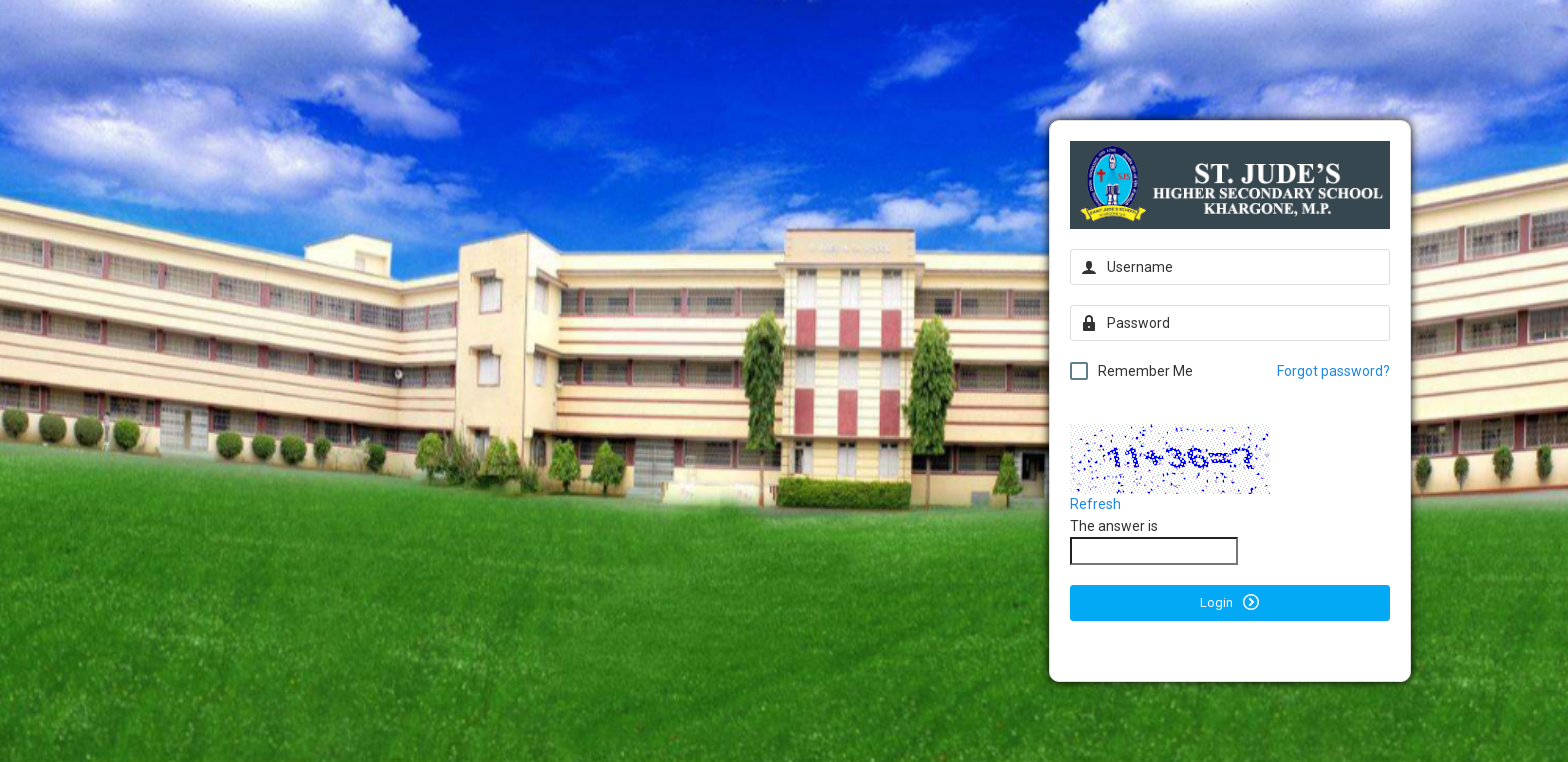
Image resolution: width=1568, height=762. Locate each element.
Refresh (1095, 504)
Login (1229, 602)
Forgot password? (1333, 371)
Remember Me (1131, 371)
